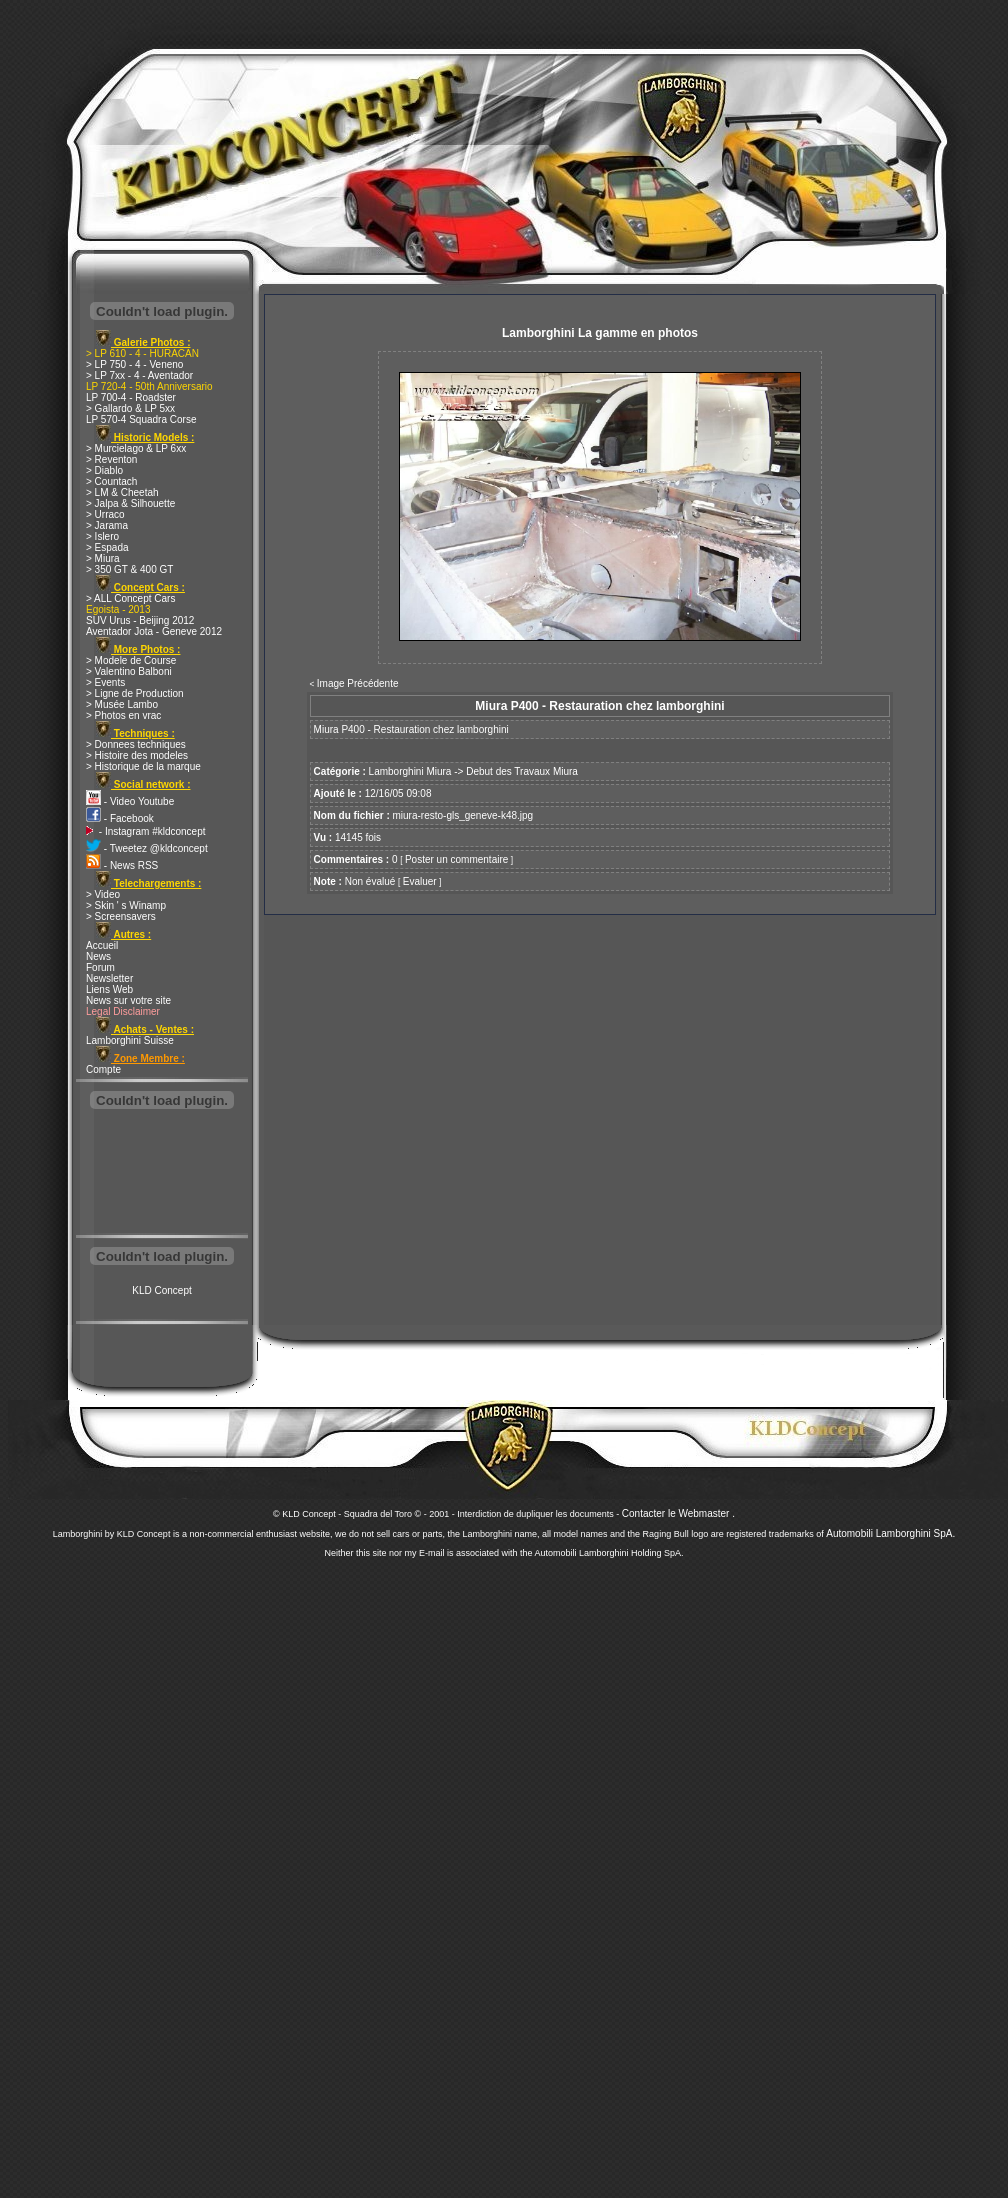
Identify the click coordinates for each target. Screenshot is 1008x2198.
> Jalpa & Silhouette (130, 503)
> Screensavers (121, 916)
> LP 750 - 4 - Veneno (134, 364)
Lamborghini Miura (410, 771)
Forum (100, 967)
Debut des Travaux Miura (522, 771)
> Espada (107, 547)
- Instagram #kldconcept (146, 831)
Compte (103, 1069)
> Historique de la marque (143, 766)
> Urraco (105, 514)
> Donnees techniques (136, 744)
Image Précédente (358, 683)
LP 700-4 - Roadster (131, 397)
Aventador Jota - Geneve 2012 (154, 631)
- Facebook (120, 818)
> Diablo (104, 470)
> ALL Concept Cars (130, 598)
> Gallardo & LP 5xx (130, 408)
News (98, 956)
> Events (105, 682)
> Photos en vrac (123, 715)
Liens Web (109, 989)
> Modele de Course (131, 660)
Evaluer (420, 881)
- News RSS (122, 865)
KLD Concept (161, 1290)
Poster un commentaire (456, 859)
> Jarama (107, 525)
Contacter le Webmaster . (678, 1513)
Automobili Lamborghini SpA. (890, 1533)
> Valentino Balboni (129, 671)
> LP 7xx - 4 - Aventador (139, 375)
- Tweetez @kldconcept (147, 848)
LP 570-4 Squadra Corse (141, 419)
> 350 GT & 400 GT (129, 569)
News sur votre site (128, 1000)
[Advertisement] (162, 1174)
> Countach (111, 481)
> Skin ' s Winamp (126, 905)
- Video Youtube (130, 801)
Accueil (102, 945)
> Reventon (111, 459)
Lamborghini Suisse (130, 1040)
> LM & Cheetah (122, 492)
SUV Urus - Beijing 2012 (140, 620)
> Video (103, 894)
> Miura (103, 558)
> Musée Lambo (122, 704)
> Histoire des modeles (137, 755)
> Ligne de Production (135, 693)
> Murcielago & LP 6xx (136, 448)
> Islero (102, 536)
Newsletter (109, 978)
